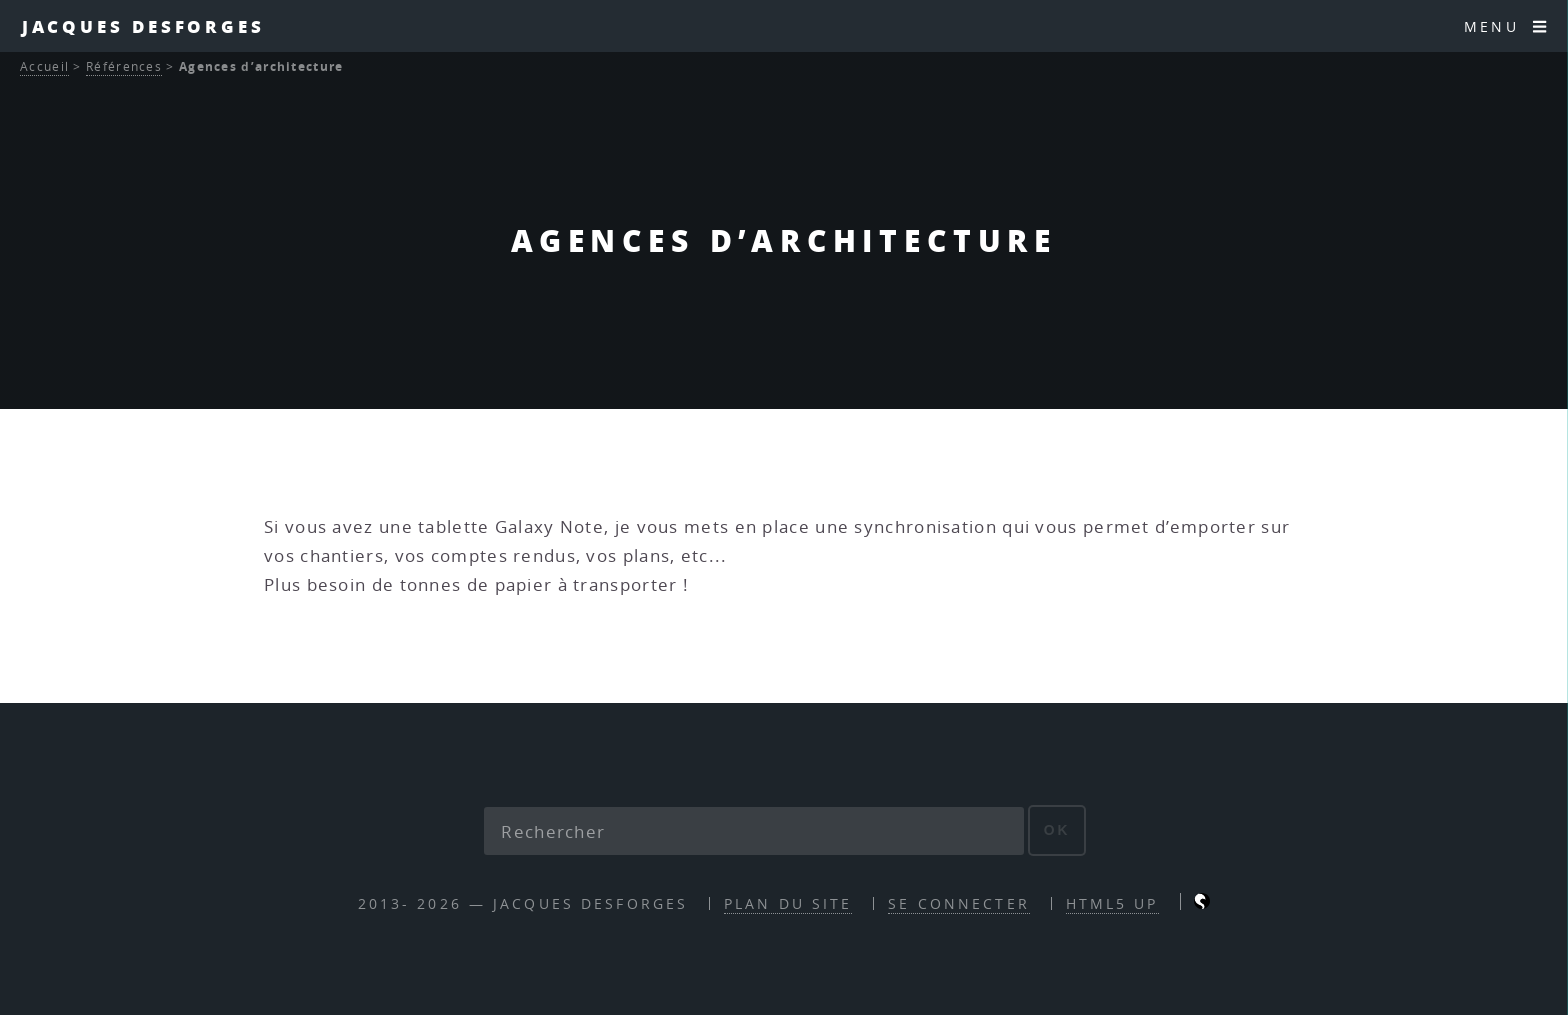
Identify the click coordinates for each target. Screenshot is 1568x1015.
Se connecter (958, 903)
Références (124, 66)
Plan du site (788, 903)
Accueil (44, 66)
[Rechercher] (754, 831)
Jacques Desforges (143, 26)
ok (1057, 830)
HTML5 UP (1112, 903)
